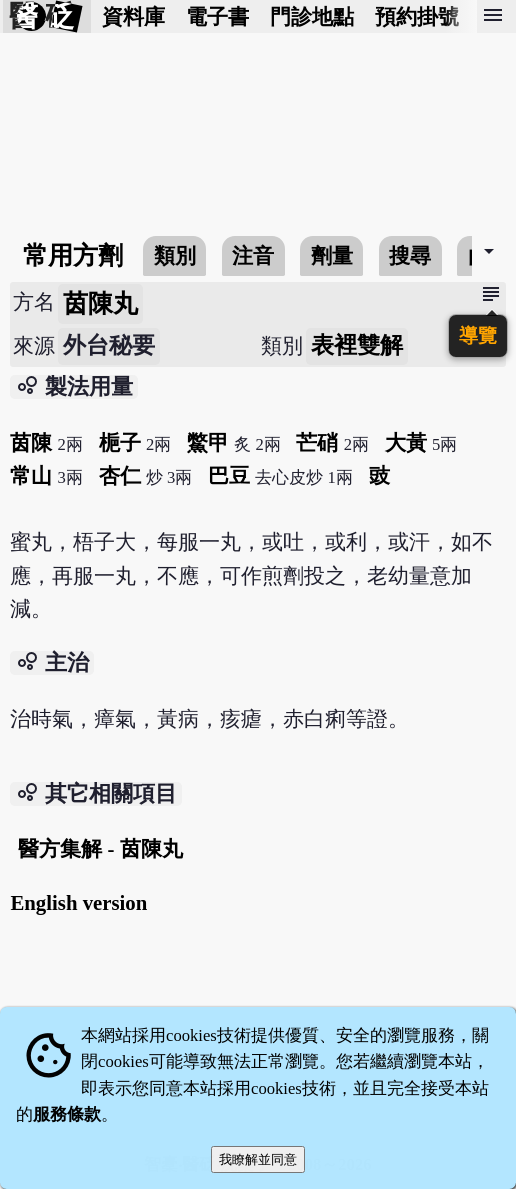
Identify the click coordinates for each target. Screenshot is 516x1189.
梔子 (120, 442)
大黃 (406, 442)
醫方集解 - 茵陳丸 (100, 848)
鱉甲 (208, 442)
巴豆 (229, 475)
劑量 (332, 255)
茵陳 (31, 442)
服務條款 (67, 1114)
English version (78, 902)
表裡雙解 (357, 345)
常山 (31, 475)
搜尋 (410, 255)
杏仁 (120, 475)
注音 (253, 255)
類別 (175, 255)
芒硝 (317, 442)
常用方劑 (73, 255)
